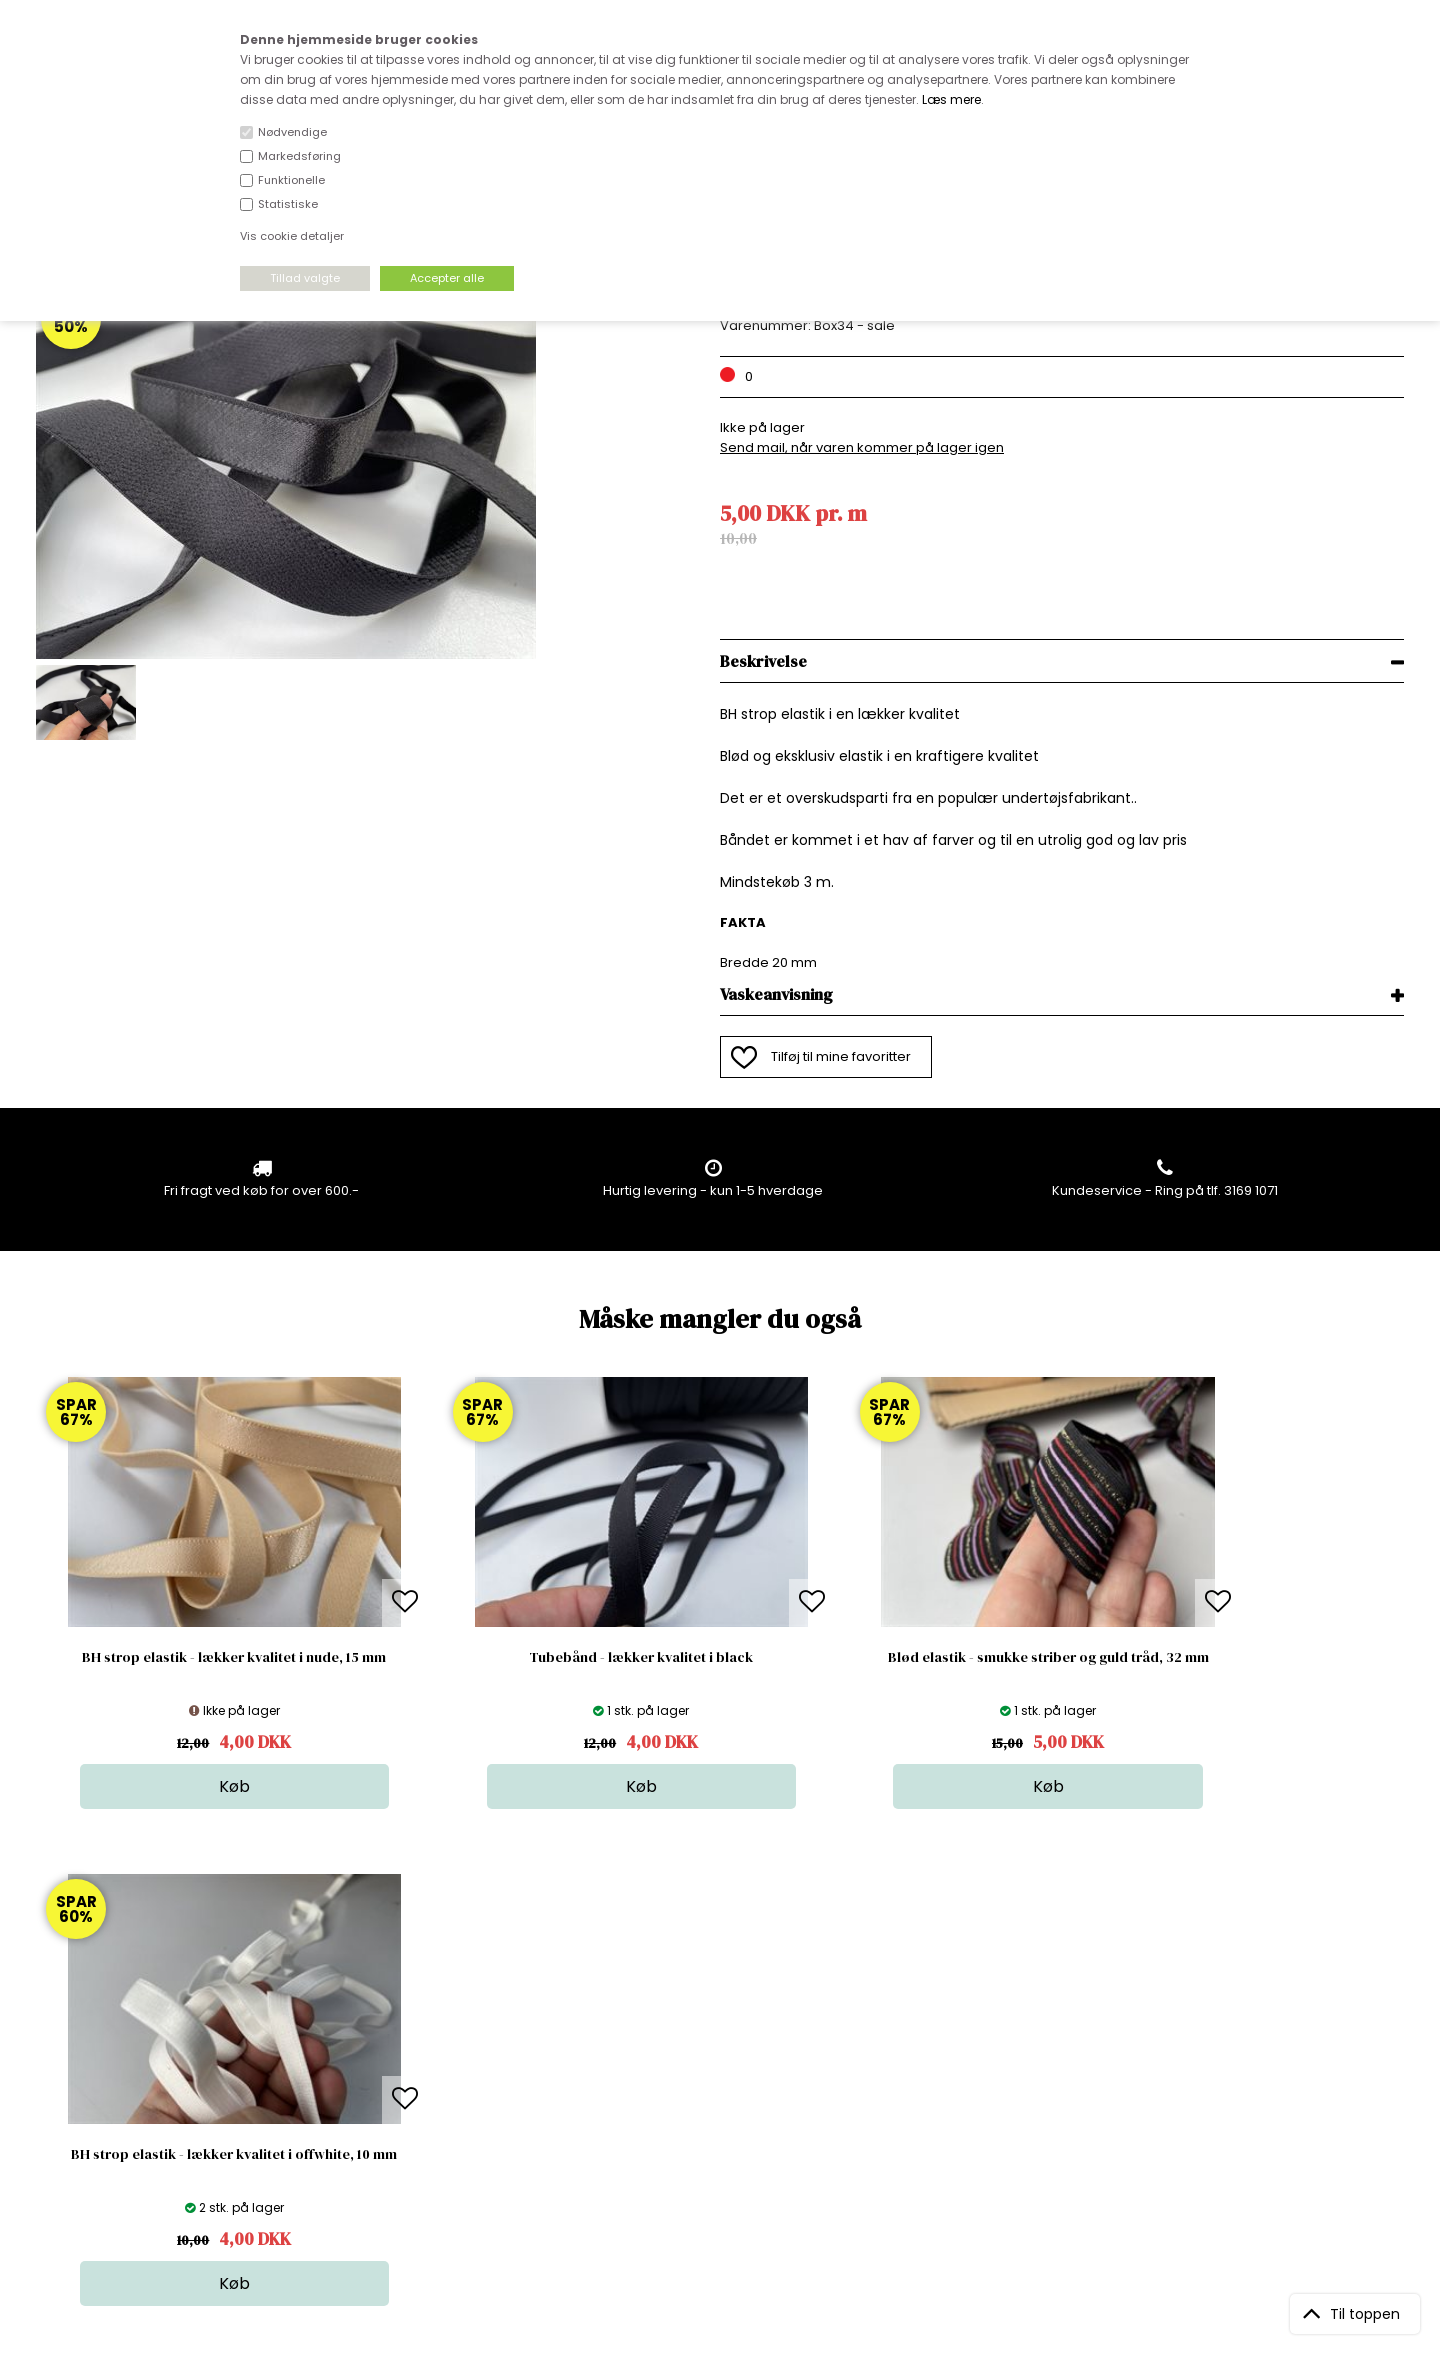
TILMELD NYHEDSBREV (1203, 2049)
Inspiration (726, 2143)
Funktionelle (291, 180)
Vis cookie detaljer (292, 236)
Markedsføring (299, 156)
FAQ (377, 2043)
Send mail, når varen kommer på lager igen (862, 447)
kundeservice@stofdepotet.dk (136, 2103)
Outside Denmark (421, 2083)
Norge (384, 2063)
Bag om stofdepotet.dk (439, 2023)
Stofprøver (726, 2123)
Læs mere (951, 99)
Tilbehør (718, 2063)
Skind (709, 2023)
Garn (708, 2043)
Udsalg (715, 2103)
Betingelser (401, 2103)
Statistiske (288, 204)
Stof (704, 2003)
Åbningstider (405, 2003)
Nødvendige (292, 132)
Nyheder (720, 2083)
